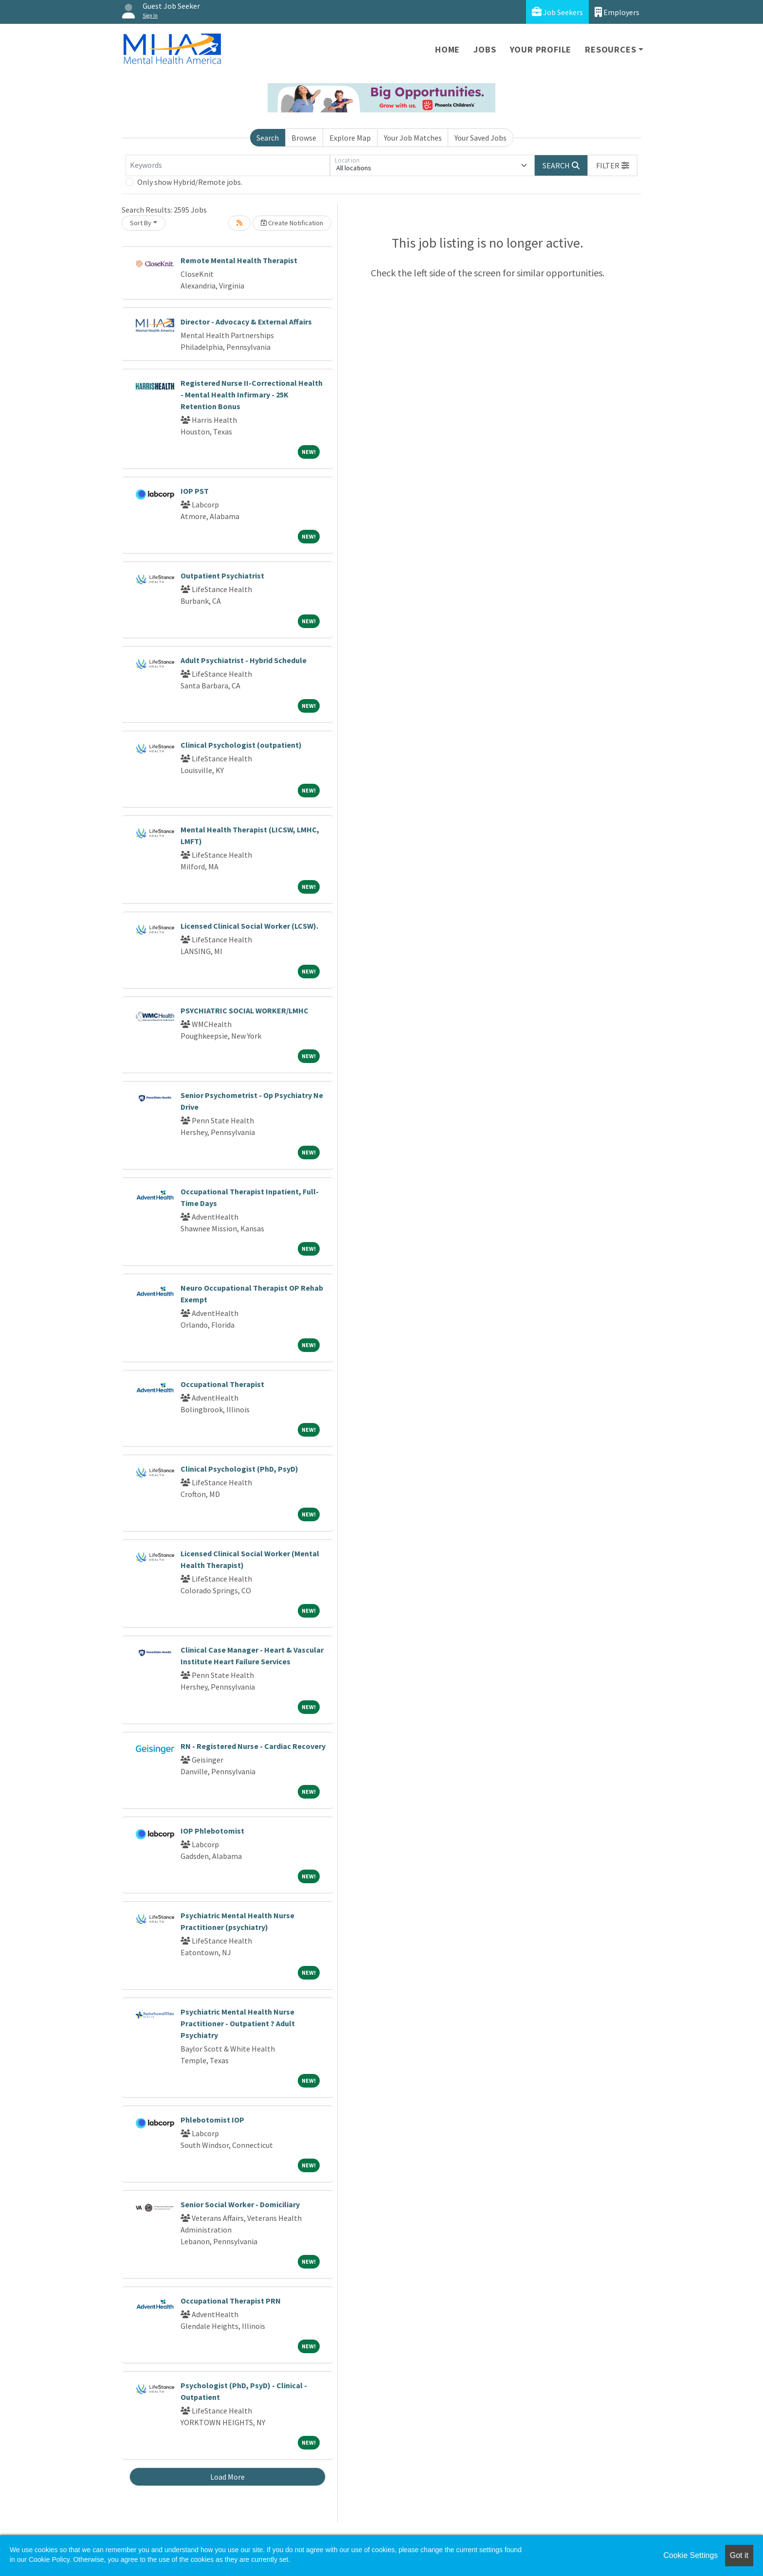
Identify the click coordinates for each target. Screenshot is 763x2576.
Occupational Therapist (222, 1384)
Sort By (140, 222)
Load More (227, 2477)
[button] (612, 165)
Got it (739, 2555)
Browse (303, 138)
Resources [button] (610, 49)
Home (447, 49)
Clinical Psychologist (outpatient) (241, 745)
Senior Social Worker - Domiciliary (240, 2204)
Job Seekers (557, 12)
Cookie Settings (690, 2555)
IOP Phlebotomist (212, 1831)
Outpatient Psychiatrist (222, 575)
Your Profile (541, 49)
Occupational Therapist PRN (231, 2301)
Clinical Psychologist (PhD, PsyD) (239, 1469)
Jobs (484, 49)
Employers (617, 12)
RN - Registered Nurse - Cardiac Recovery (253, 1746)
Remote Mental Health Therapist (239, 260)
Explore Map (350, 138)
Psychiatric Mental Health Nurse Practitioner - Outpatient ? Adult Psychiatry (238, 2023)
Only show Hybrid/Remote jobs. (189, 182)
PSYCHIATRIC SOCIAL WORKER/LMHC (245, 1010)
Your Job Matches (413, 138)
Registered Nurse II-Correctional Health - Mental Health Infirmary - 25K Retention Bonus (252, 394)
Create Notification (292, 222)
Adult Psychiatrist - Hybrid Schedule (244, 660)
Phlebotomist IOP (212, 2120)
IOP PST (195, 491)
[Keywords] (228, 165)
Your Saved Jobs (480, 138)
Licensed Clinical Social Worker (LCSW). (249, 926)
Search (267, 138)
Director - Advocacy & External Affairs (246, 321)
